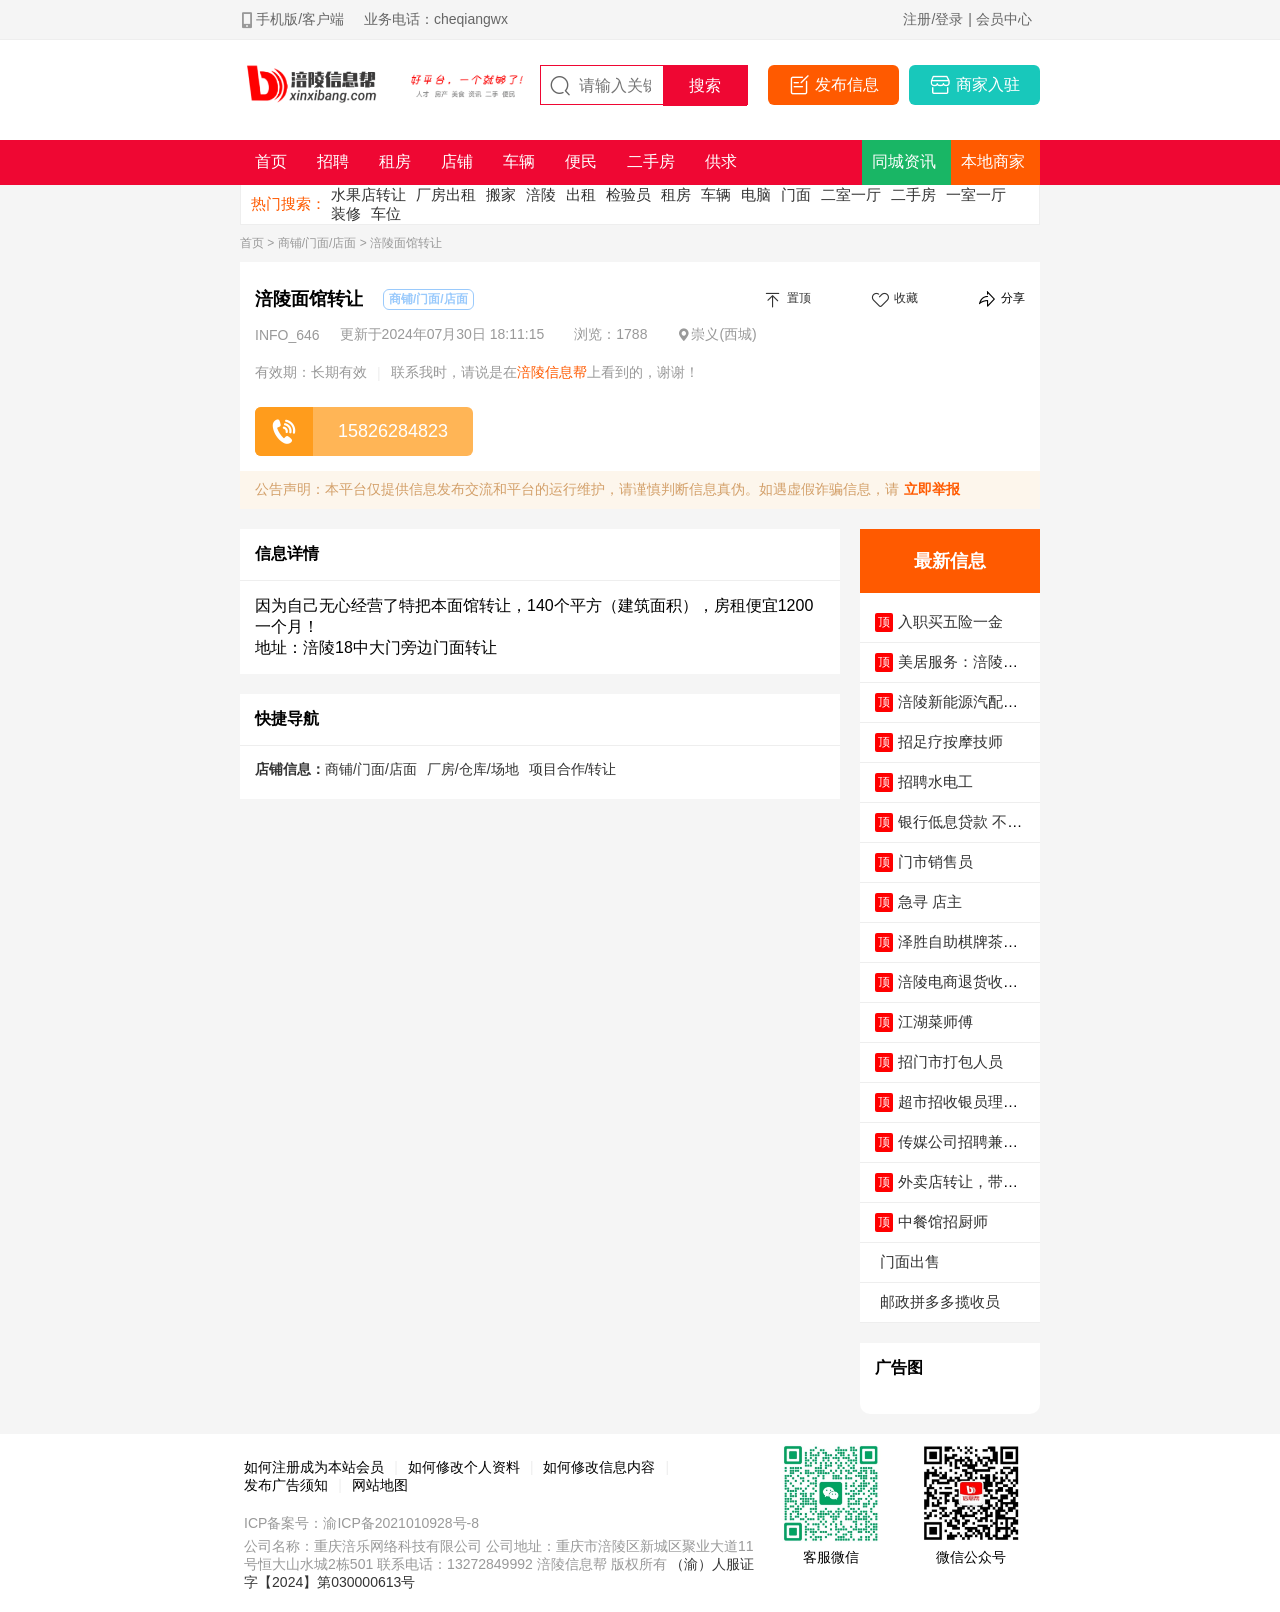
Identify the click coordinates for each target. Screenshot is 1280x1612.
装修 (346, 213)
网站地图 (380, 1485)
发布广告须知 (286, 1485)
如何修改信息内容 (599, 1467)
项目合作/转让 (573, 769)
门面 (796, 194)
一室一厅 (976, 194)
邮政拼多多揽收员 (940, 1301)
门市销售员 (935, 861)
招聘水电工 (935, 781)
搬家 (501, 194)
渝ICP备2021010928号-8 (401, 1523)
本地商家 (993, 161)
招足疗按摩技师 (950, 741)
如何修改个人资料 (464, 1467)
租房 (676, 194)
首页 (252, 243)
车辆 (716, 194)
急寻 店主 (930, 901)
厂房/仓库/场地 (473, 769)
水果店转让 (368, 194)
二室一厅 (851, 194)
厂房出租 (446, 194)
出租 (581, 194)
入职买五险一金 (950, 621)
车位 (386, 213)
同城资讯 (904, 161)
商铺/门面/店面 (317, 243)
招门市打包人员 (950, 1061)
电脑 (756, 194)
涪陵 (541, 194)
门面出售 (910, 1261)
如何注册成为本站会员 (314, 1467)
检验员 (628, 194)
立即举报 (932, 489)
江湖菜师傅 (935, 1021)
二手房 (913, 194)
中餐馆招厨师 (943, 1221)
